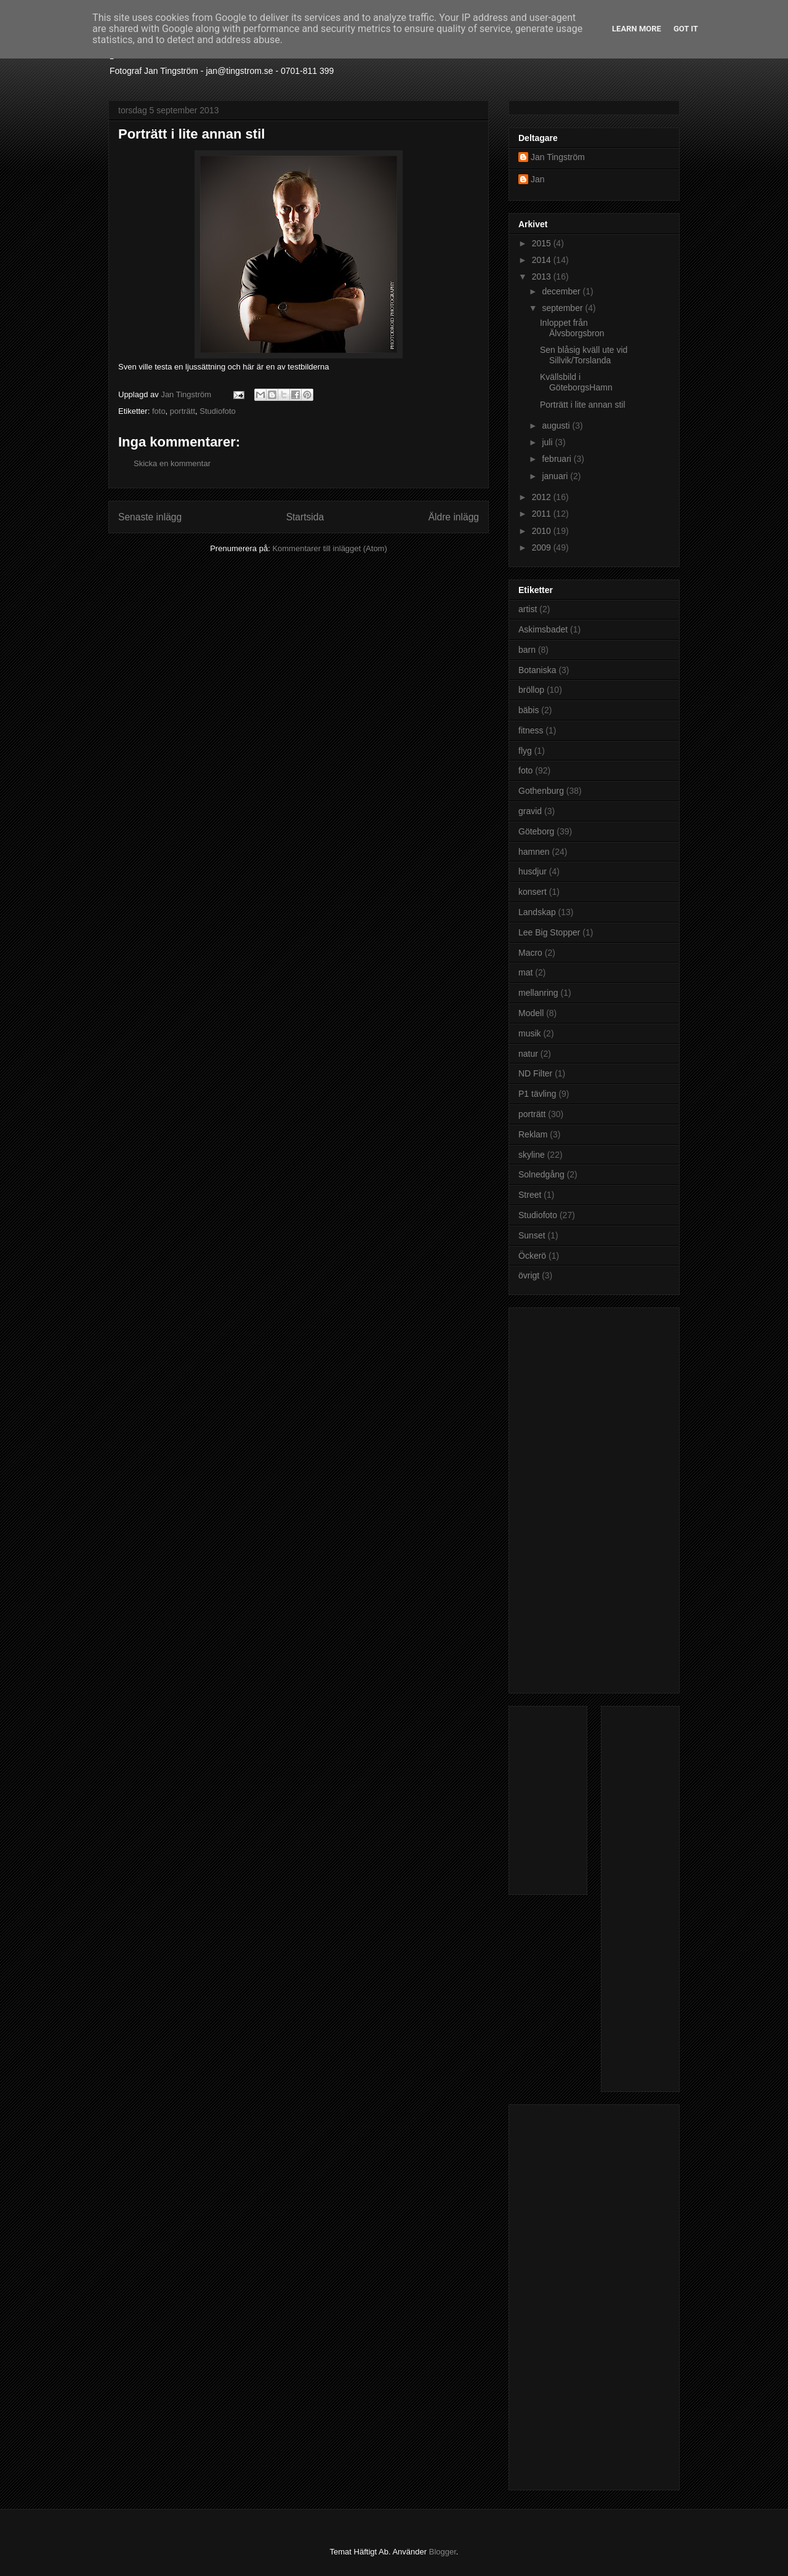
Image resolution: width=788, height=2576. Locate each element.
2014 (542, 260)
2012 (542, 497)
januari (556, 476)
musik (529, 1033)
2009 (542, 547)
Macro (530, 953)
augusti (557, 425)
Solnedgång (541, 1174)
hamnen (534, 852)
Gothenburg (541, 791)
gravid (530, 811)
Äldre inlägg (453, 517)
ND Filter (535, 1073)
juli (548, 442)
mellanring (538, 993)
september (563, 308)
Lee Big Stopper (549, 932)
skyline (531, 1155)
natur (528, 1054)
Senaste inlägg (150, 517)
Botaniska (537, 670)
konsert (532, 892)
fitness (530, 730)
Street (529, 1195)
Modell (531, 1013)
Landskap (537, 912)
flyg (525, 751)
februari (557, 459)
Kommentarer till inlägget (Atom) (329, 548)
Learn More (636, 28)
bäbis (528, 710)
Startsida (305, 517)
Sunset (531, 1235)
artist (527, 609)
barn (527, 650)
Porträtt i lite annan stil (582, 405)
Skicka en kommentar (172, 463)
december (562, 291)
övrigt (528, 1275)
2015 (542, 243)
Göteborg (536, 831)
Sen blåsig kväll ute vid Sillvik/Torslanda (583, 355)
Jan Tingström (558, 157)
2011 (542, 514)
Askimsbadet (543, 629)
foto (159, 411)
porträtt (182, 411)
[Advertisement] (567, 1497)
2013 (542, 276)
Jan (538, 179)
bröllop (531, 690)
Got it (685, 28)
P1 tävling (537, 1094)
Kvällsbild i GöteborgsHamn (576, 382)
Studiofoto (217, 411)
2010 (542, 531)
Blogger (442, 2551)
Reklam (532, 1134)
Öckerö (532, 1256)
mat (525, 972)
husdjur (532, 871)
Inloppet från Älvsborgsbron (572, 328)
